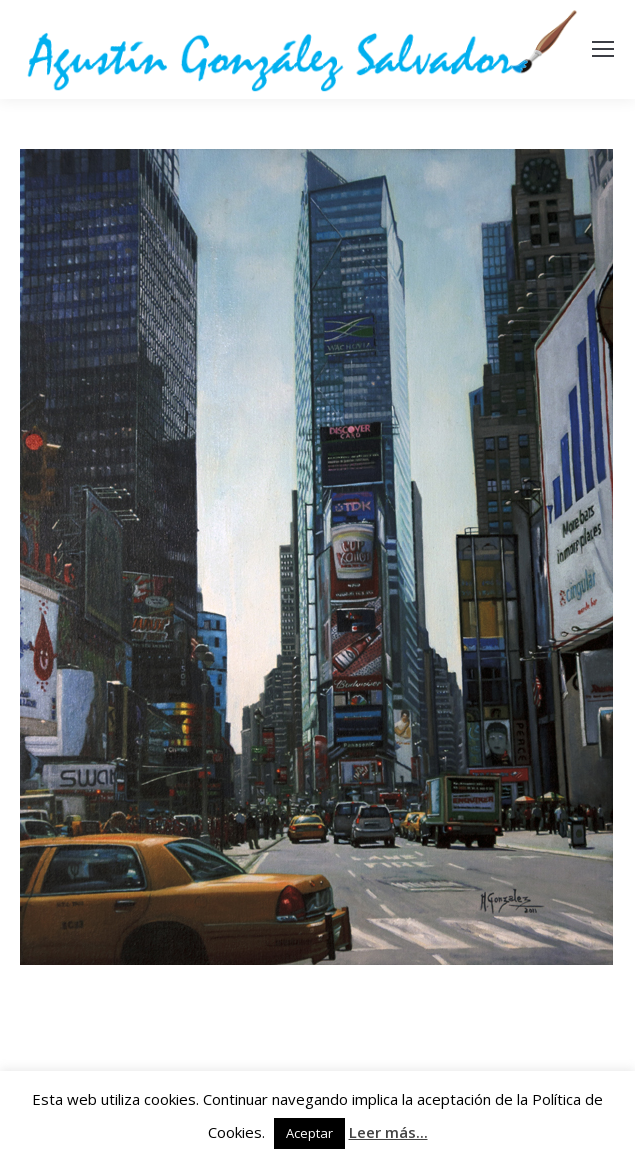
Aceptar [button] (309, 1133)
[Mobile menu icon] (603, 49)
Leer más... (388, 1132)
